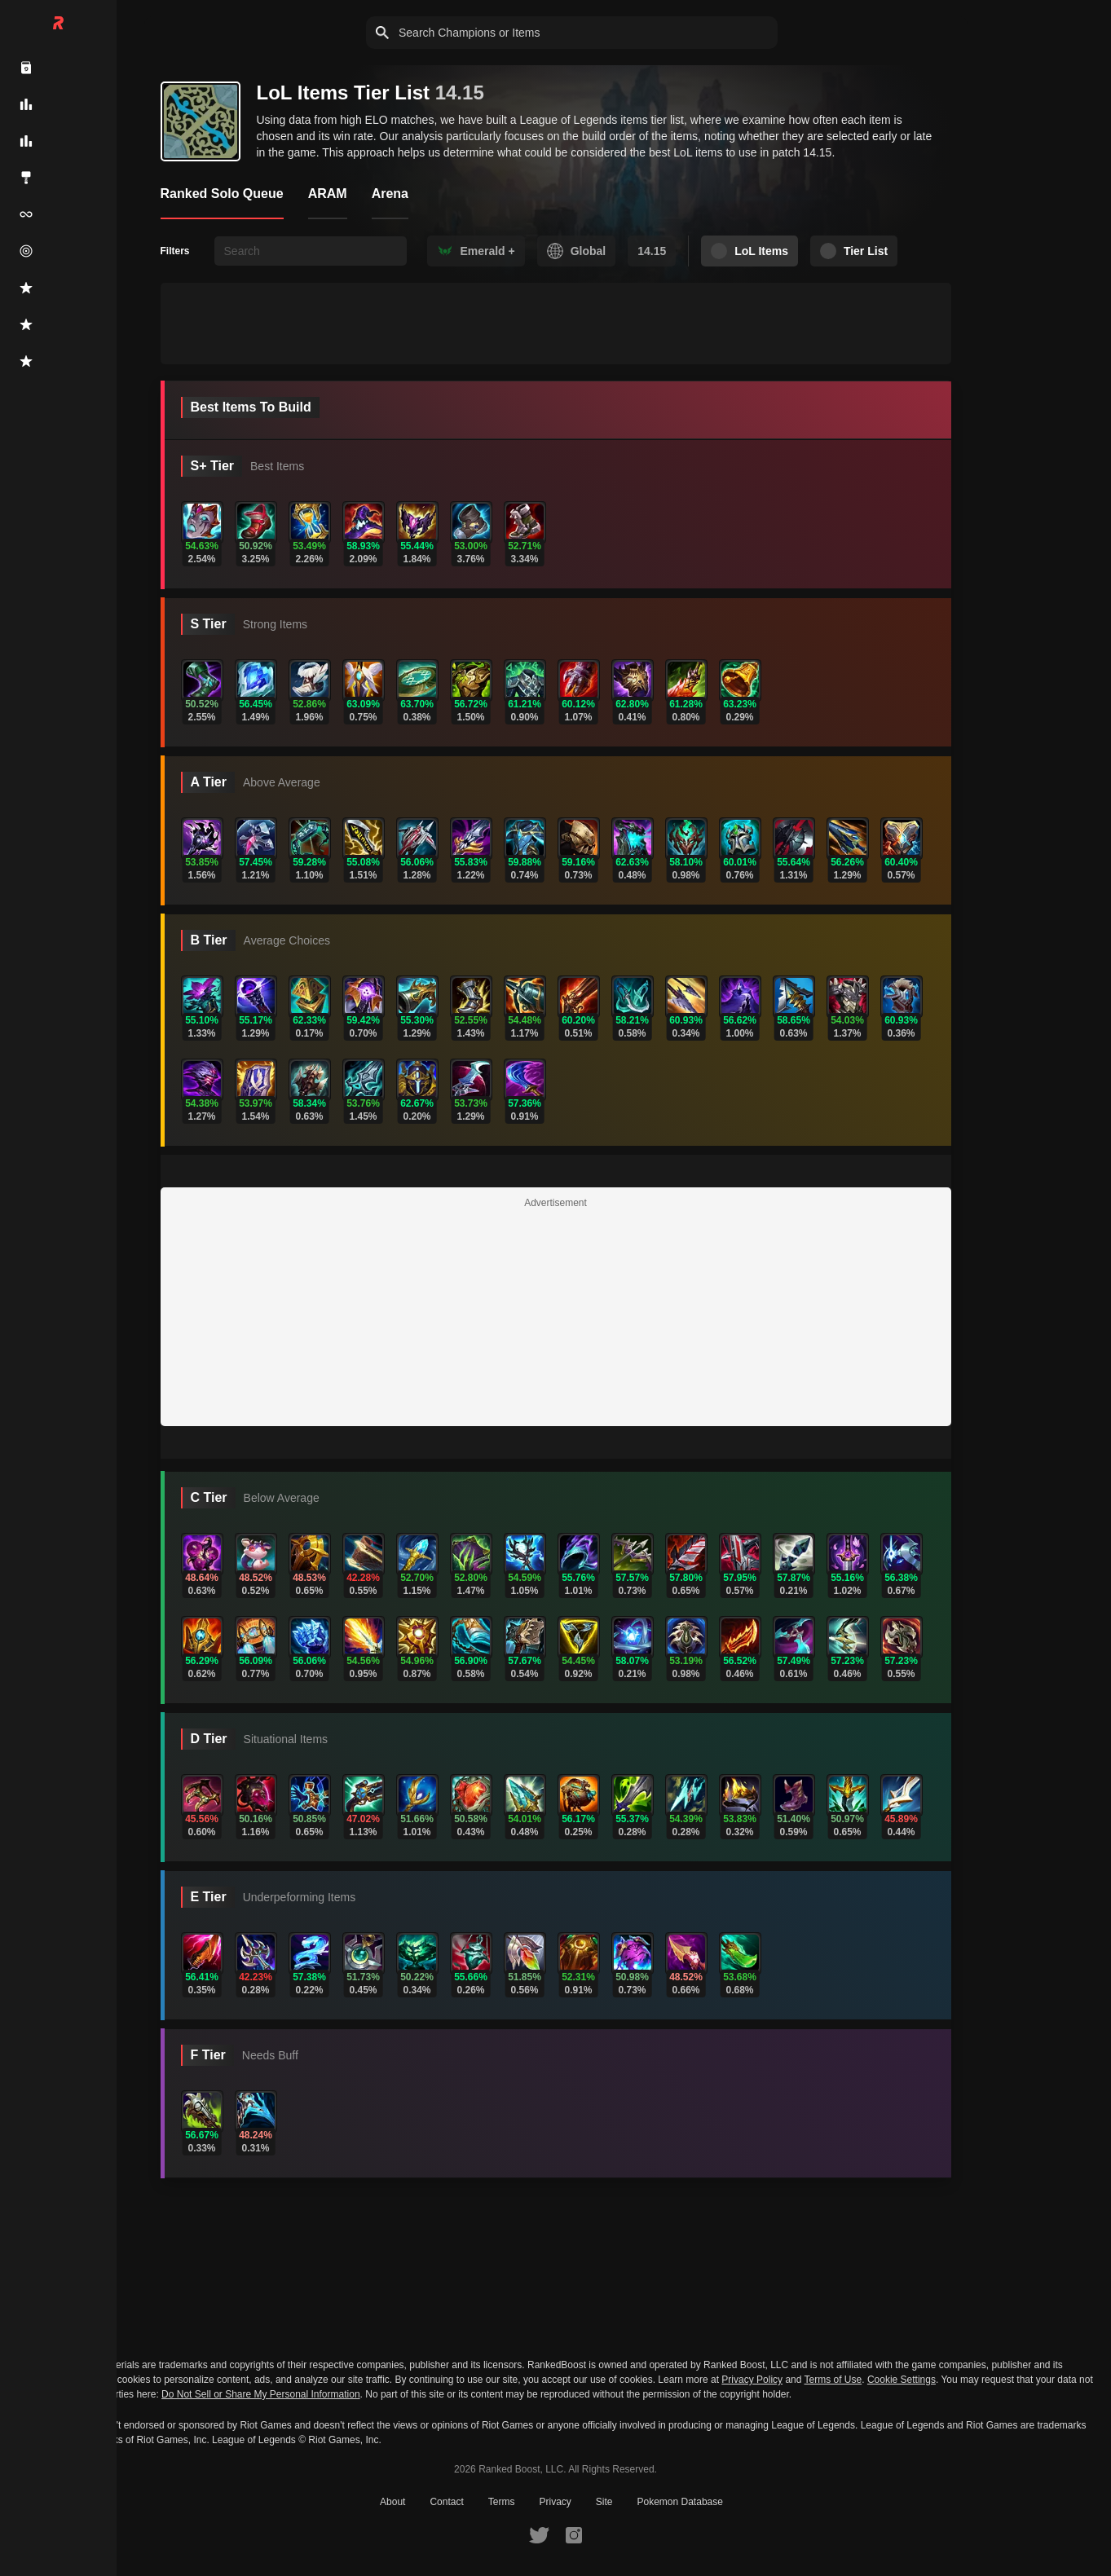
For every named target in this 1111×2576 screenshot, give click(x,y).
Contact (446, 2502)
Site (604, 2502)
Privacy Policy (752, 2379)
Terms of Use (833, 2379)
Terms (501, 2502)
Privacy (555, 2502)
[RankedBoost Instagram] (574, 2534)
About (392, 2502)
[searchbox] (310, 251)
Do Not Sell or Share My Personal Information (260, 2394)
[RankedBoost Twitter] (539, 2534)
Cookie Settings (901, 2379)
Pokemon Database (680, 2502)
